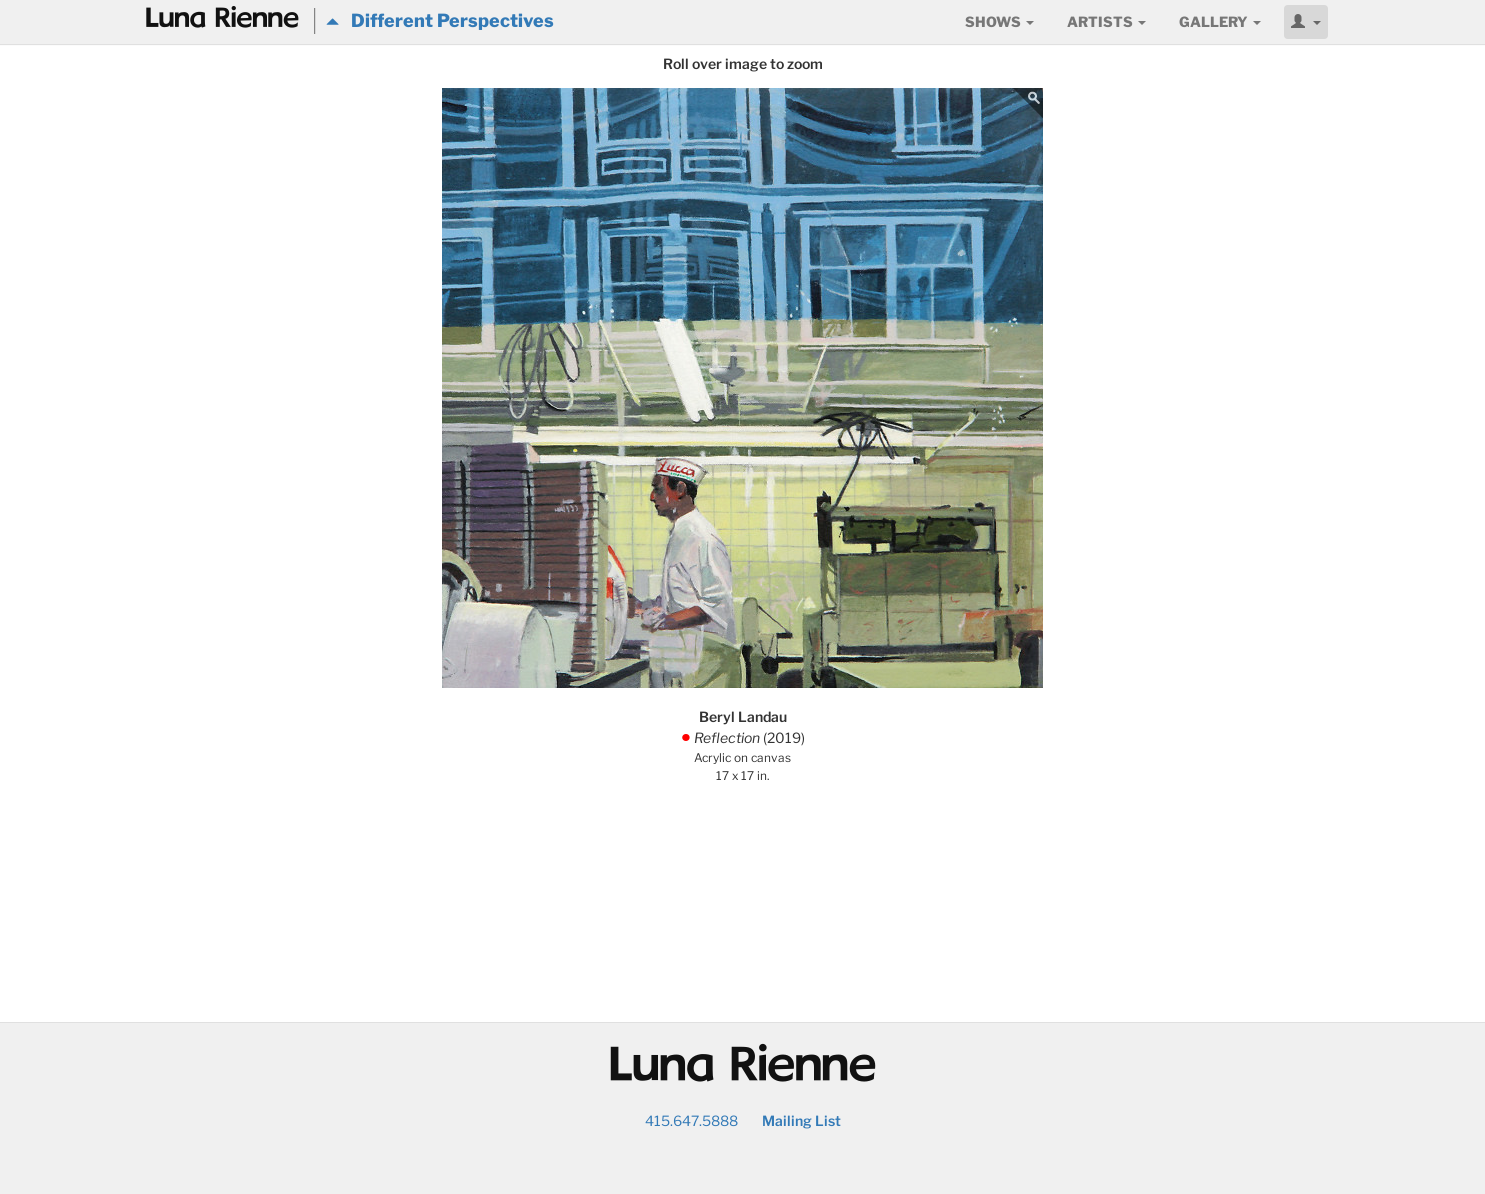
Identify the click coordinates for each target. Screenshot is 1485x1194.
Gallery (1220, 21)
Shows (999, 21)
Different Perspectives (440, 20)
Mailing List (801, 1120)
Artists (1106, 21)
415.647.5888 (691, 1120)
